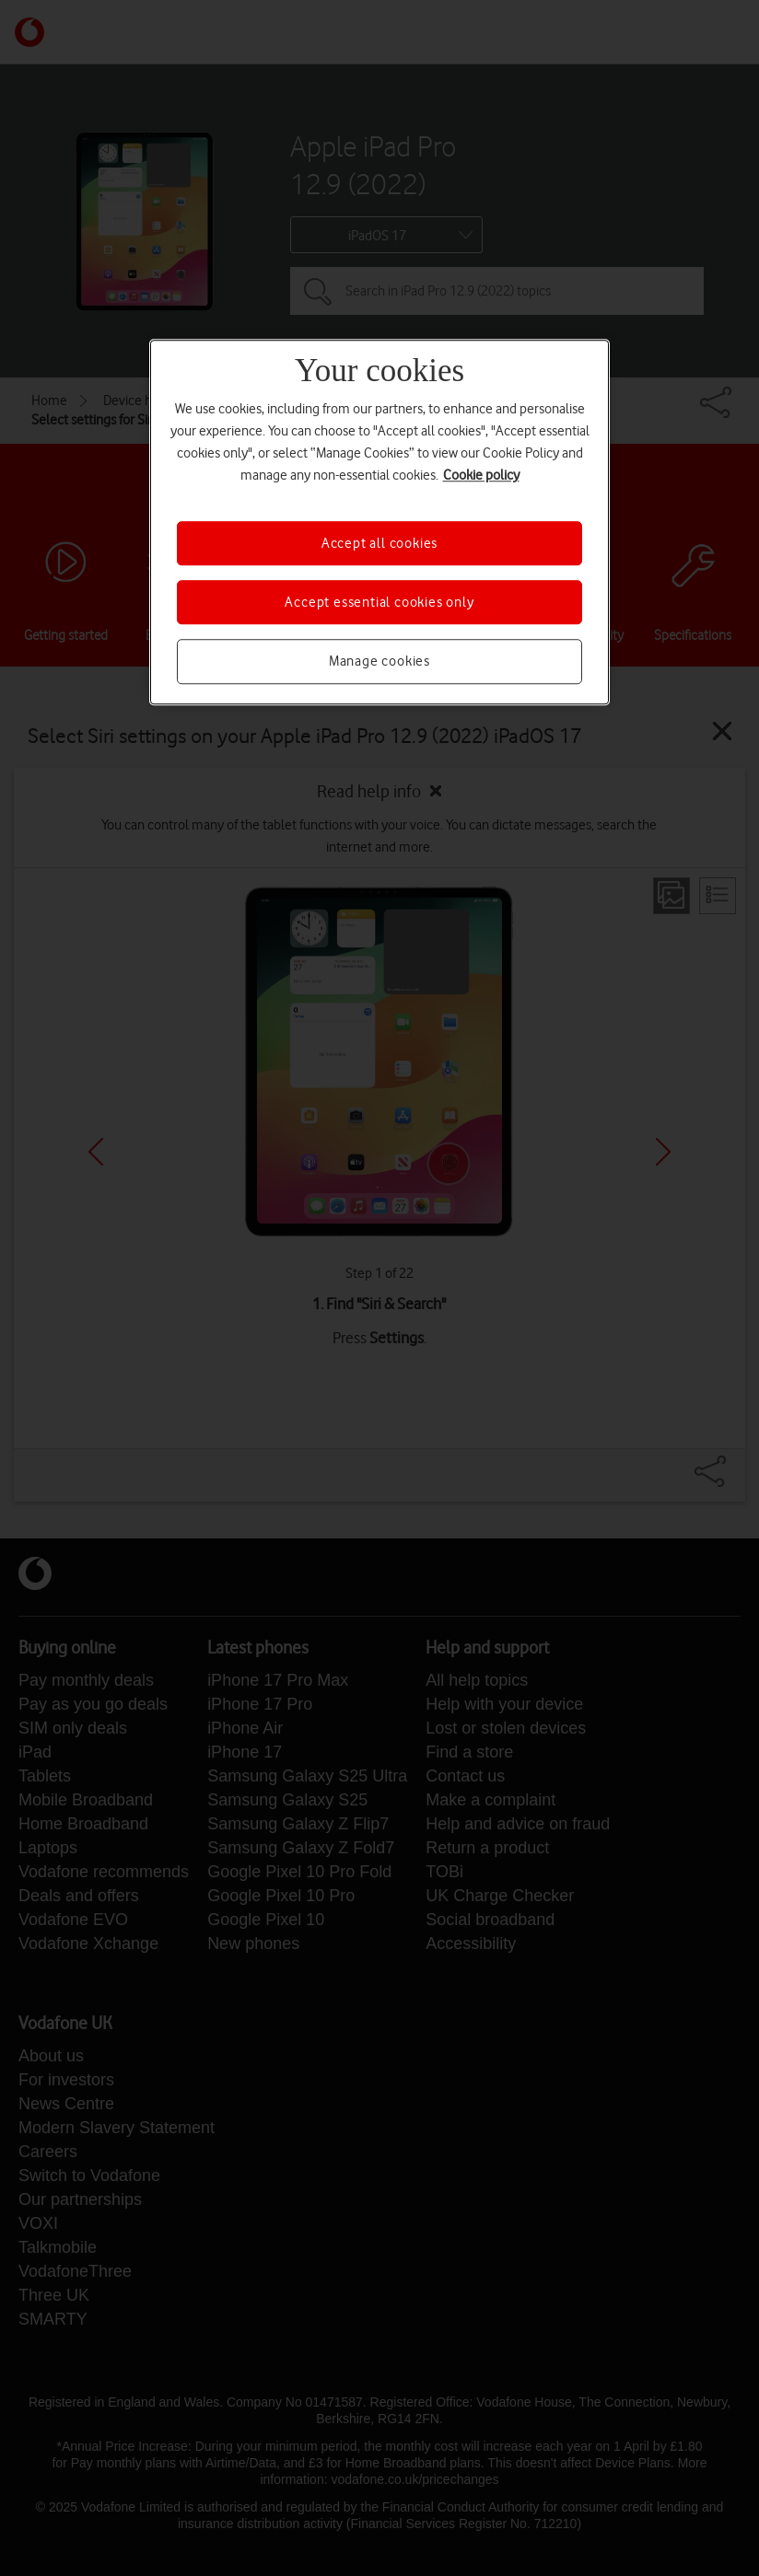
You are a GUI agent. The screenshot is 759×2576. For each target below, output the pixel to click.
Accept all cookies (379, 543)
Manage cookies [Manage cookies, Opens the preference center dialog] (379, 662)
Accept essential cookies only (379, 602)
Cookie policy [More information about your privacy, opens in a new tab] (481, 475)
